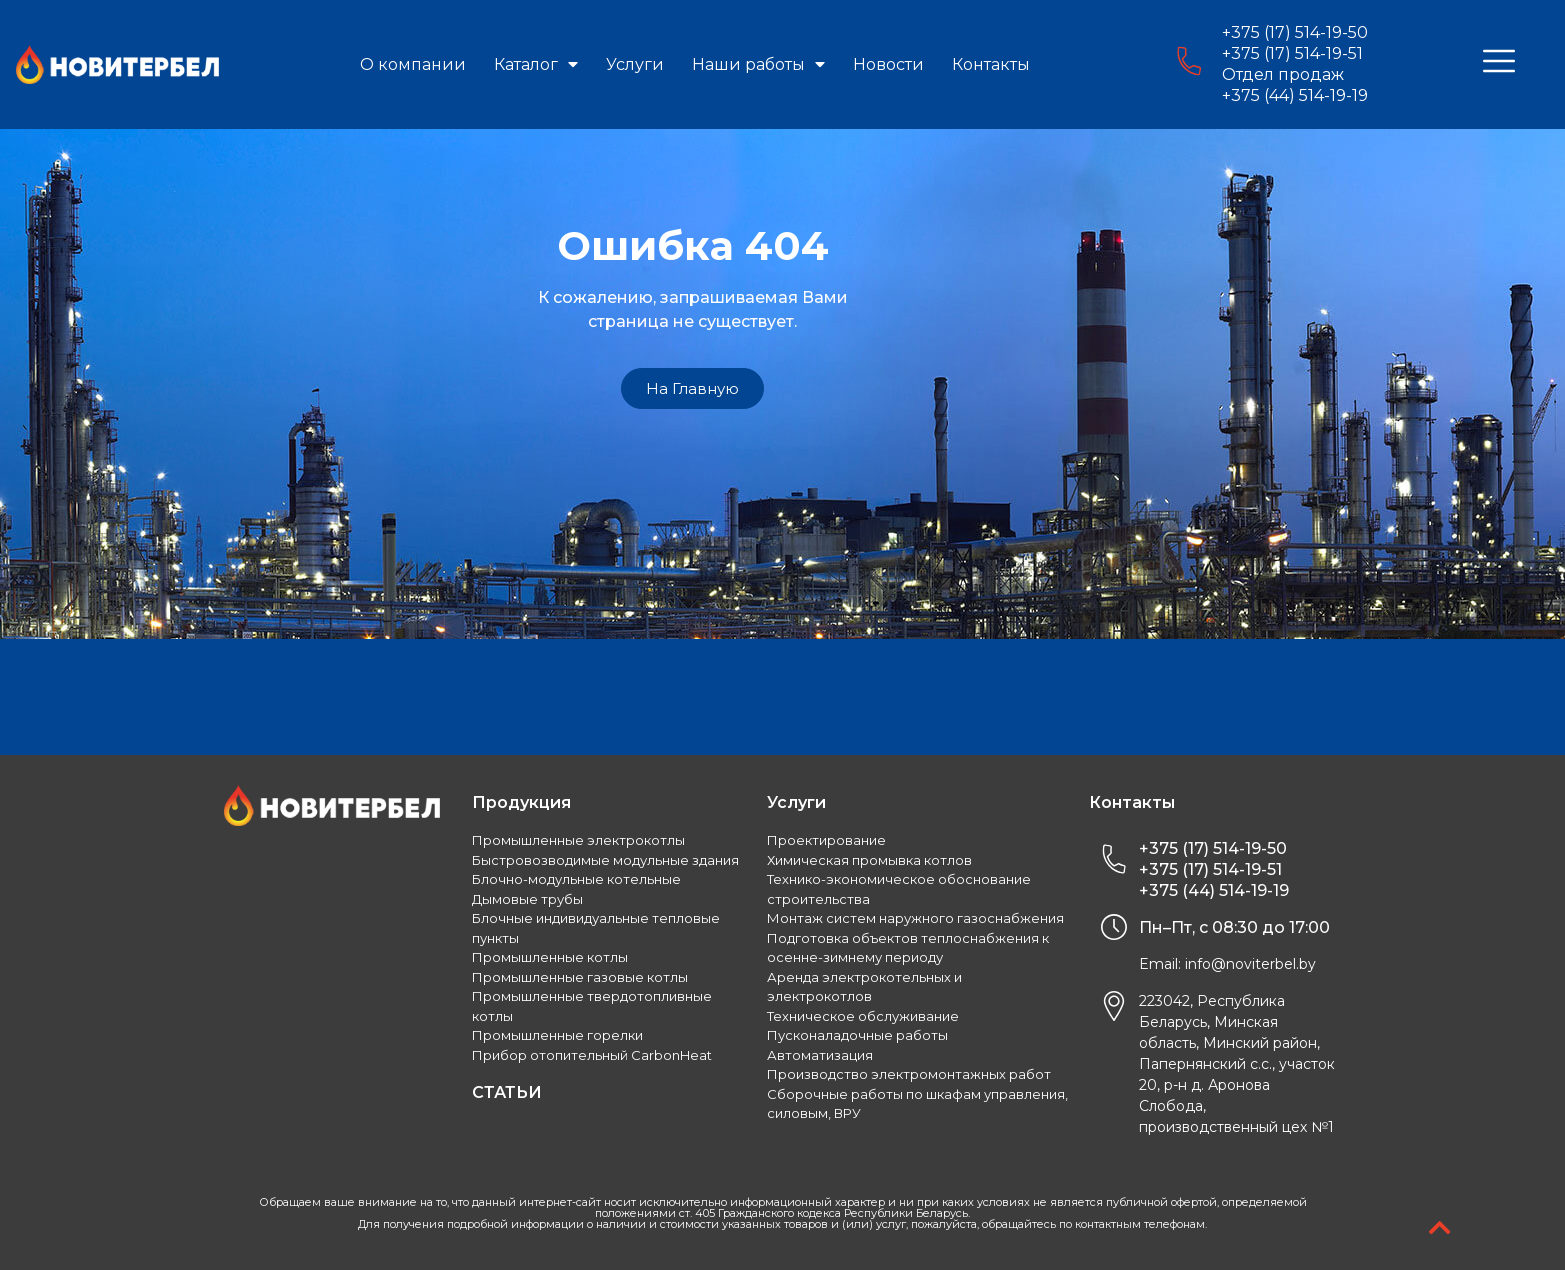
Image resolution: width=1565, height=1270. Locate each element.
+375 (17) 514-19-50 (1295, 32)
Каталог (536, 64)
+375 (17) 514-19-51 (1292, 53)
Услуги (635, 64)
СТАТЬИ (507, 1092)
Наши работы (758, 64)
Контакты (991, 64)
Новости (888, 64)
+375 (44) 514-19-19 (1295, 95)
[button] (692, 388)
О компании (413, 64)
